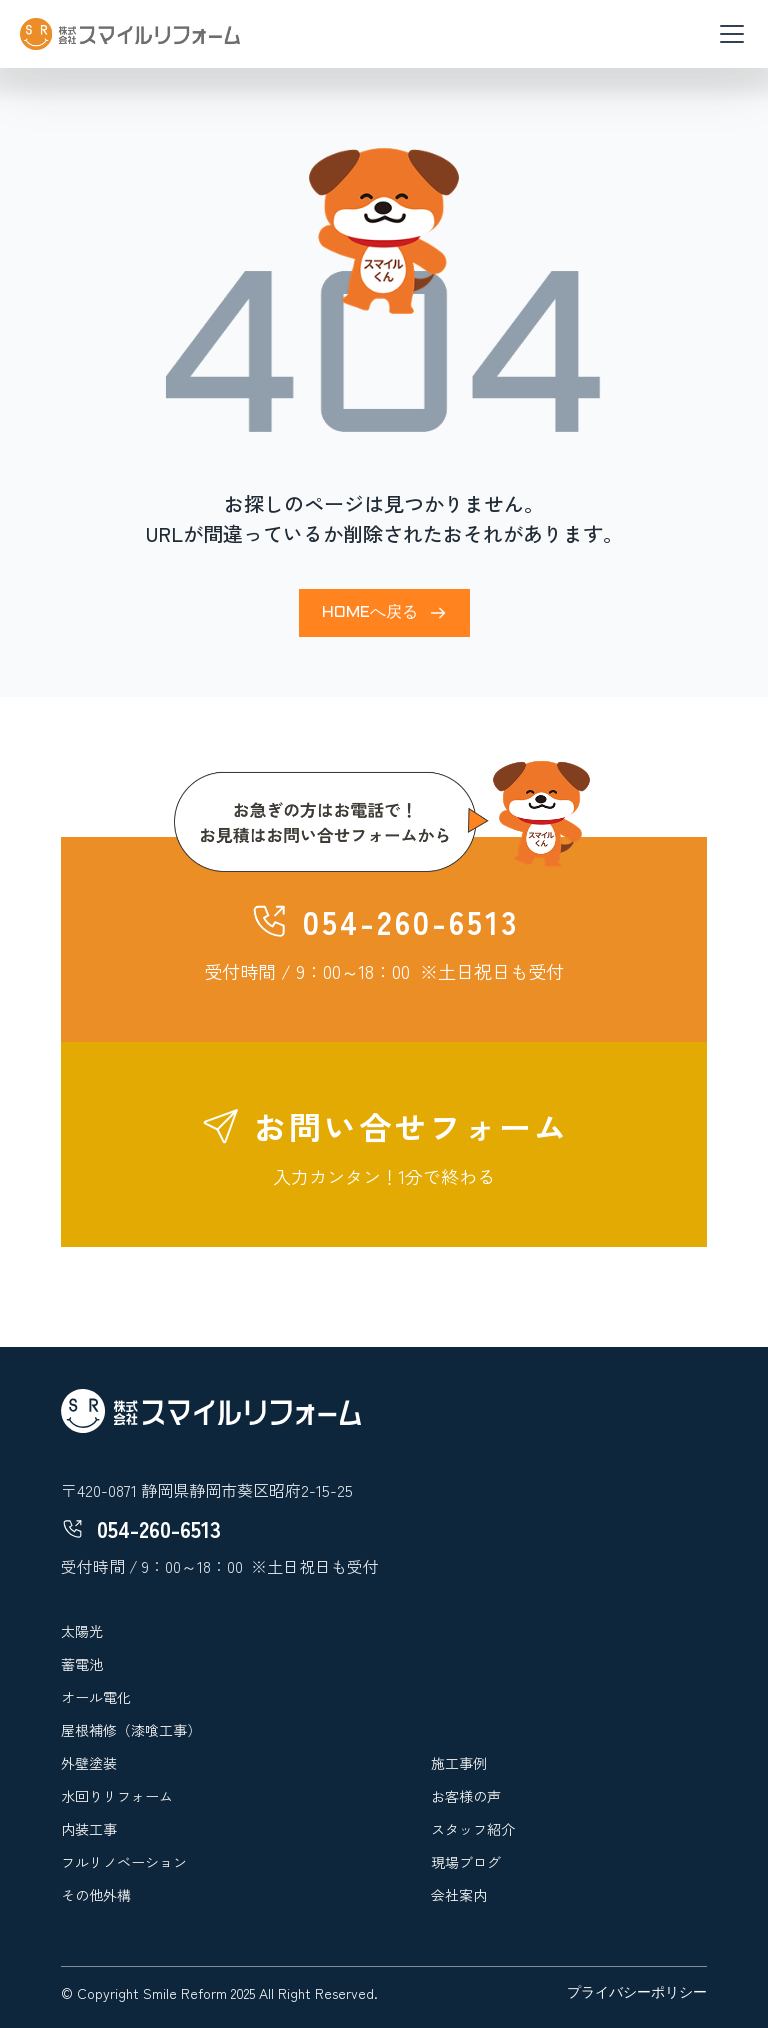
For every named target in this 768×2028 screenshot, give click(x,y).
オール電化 (96, 1697)
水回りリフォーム (117, 1796)
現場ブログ (466, 1862)
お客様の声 (466, 1796)
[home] (130, 34)
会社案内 (459, 1895)
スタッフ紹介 (473, 1829)
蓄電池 (82, 1664)
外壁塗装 (89, 1763)
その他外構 (96, 1895)
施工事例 (459, 1763)
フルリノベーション (124, 1862)
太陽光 (82, 1631)
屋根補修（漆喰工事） (131, 1730)
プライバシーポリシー (637, 1993)
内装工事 (89, 1829)
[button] (728, 34)
